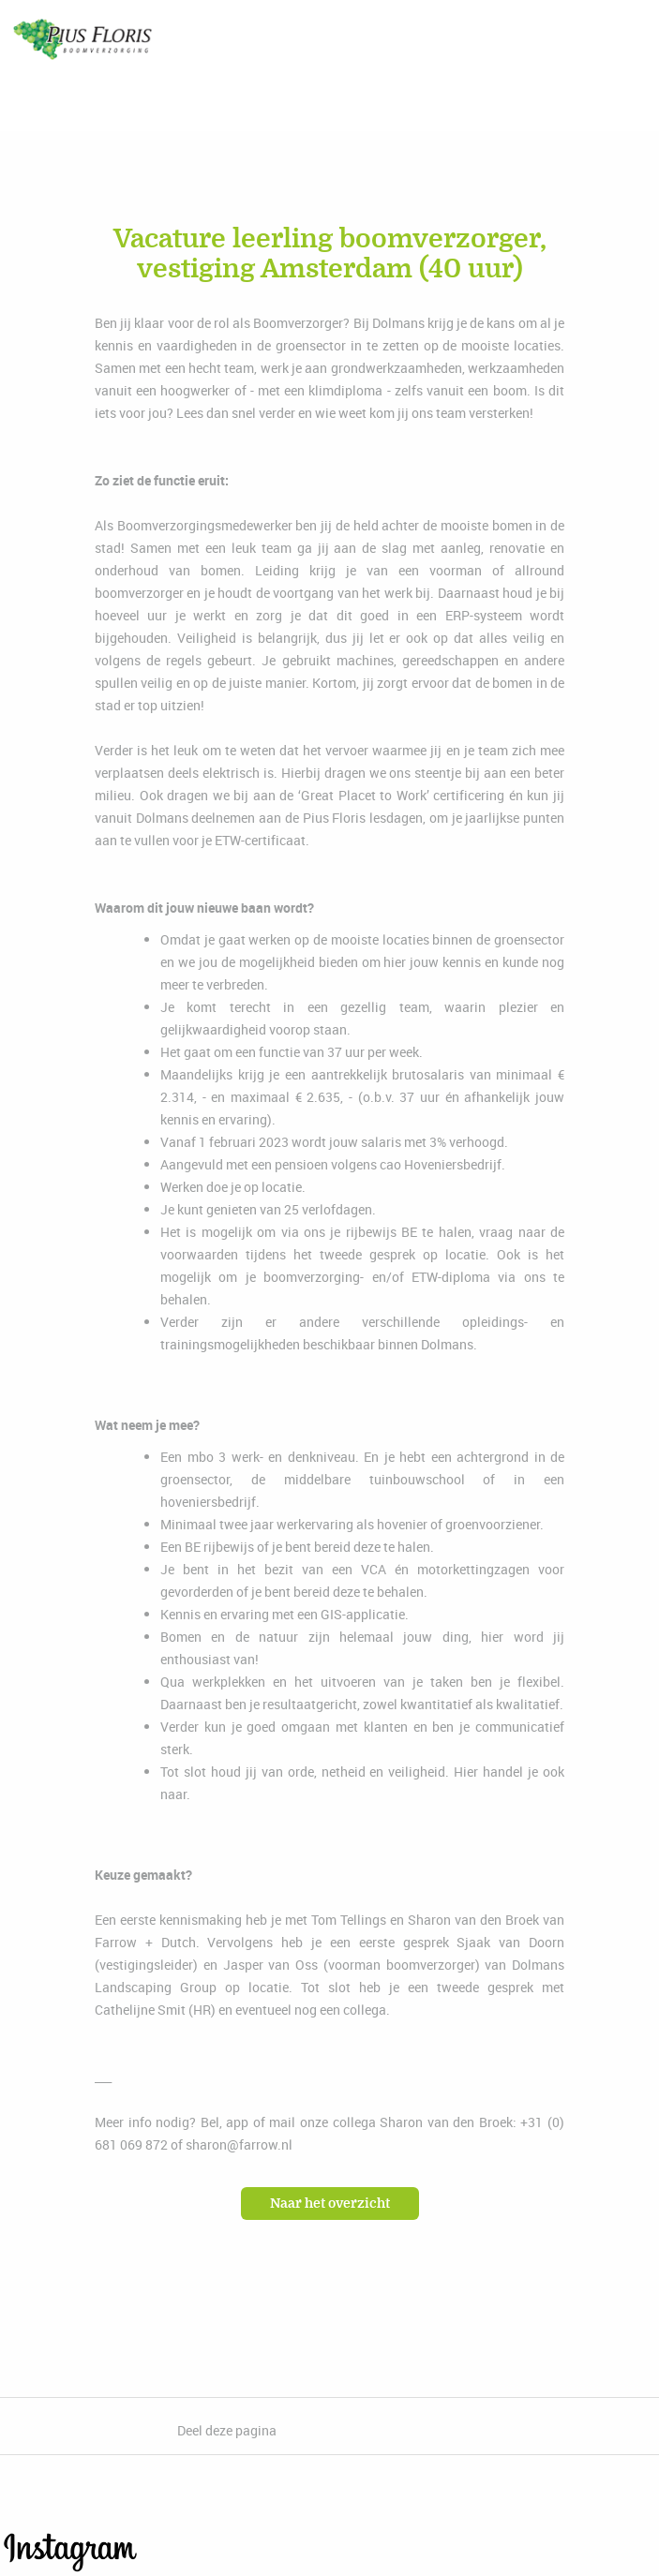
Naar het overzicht (330, 2203)
